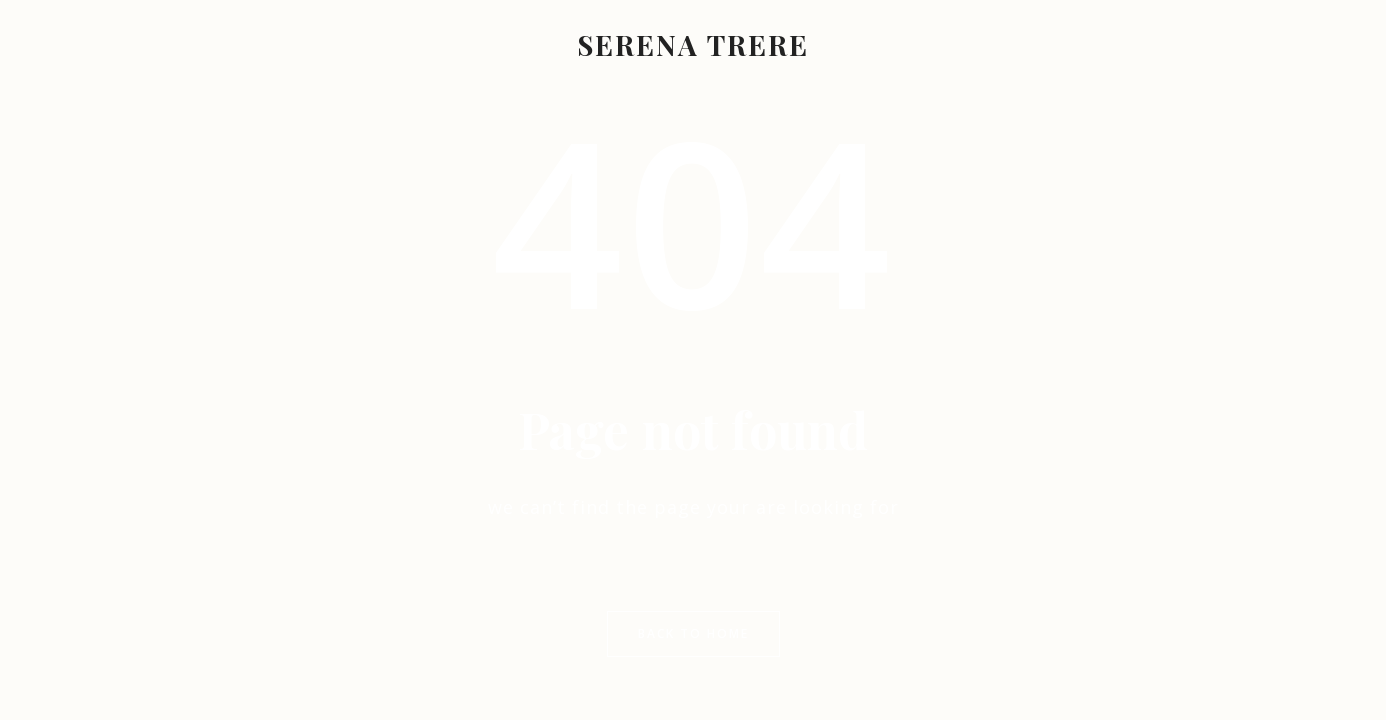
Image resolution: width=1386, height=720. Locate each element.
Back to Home (693, 633)
